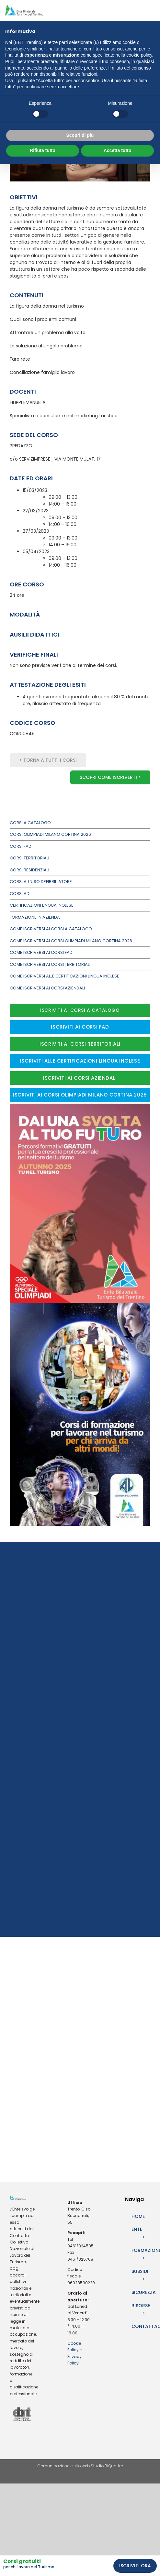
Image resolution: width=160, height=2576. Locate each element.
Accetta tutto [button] (117, 150)
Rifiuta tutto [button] (42, 150)
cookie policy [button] (139, 55)
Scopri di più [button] (80, 135)
